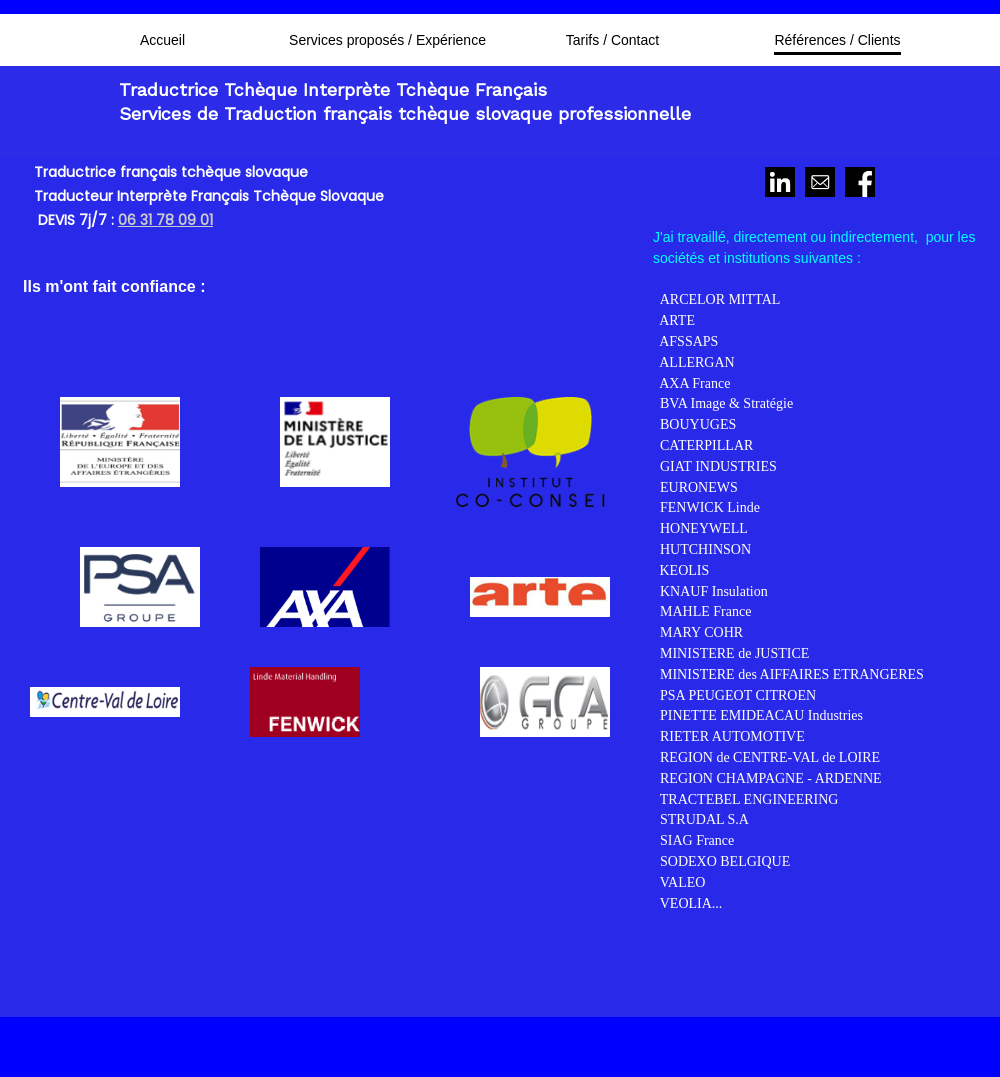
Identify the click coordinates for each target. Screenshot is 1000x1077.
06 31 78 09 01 (165, 220)
